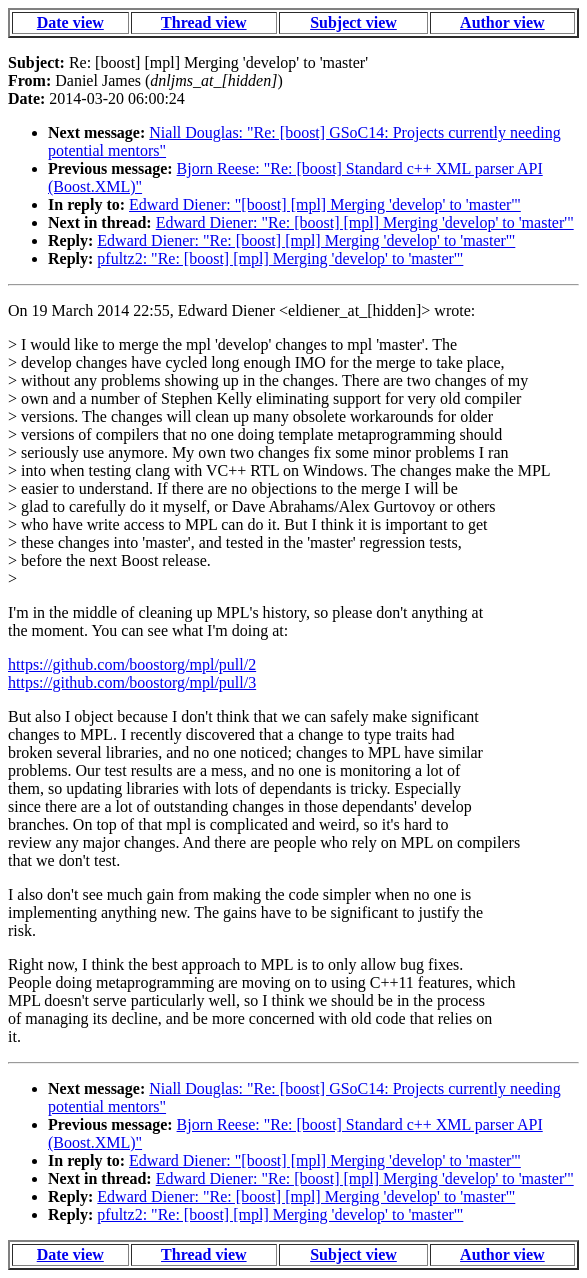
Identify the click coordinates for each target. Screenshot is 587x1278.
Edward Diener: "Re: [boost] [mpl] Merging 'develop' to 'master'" (365, 222)
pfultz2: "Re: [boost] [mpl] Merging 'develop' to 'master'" (280, 258)
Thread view (203, 22)
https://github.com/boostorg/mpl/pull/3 (132, 682)
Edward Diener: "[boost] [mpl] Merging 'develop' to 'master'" (325, 204)
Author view (502, 22)
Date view (70, 22)
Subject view (353, 22)
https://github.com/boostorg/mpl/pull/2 (132, 664)
